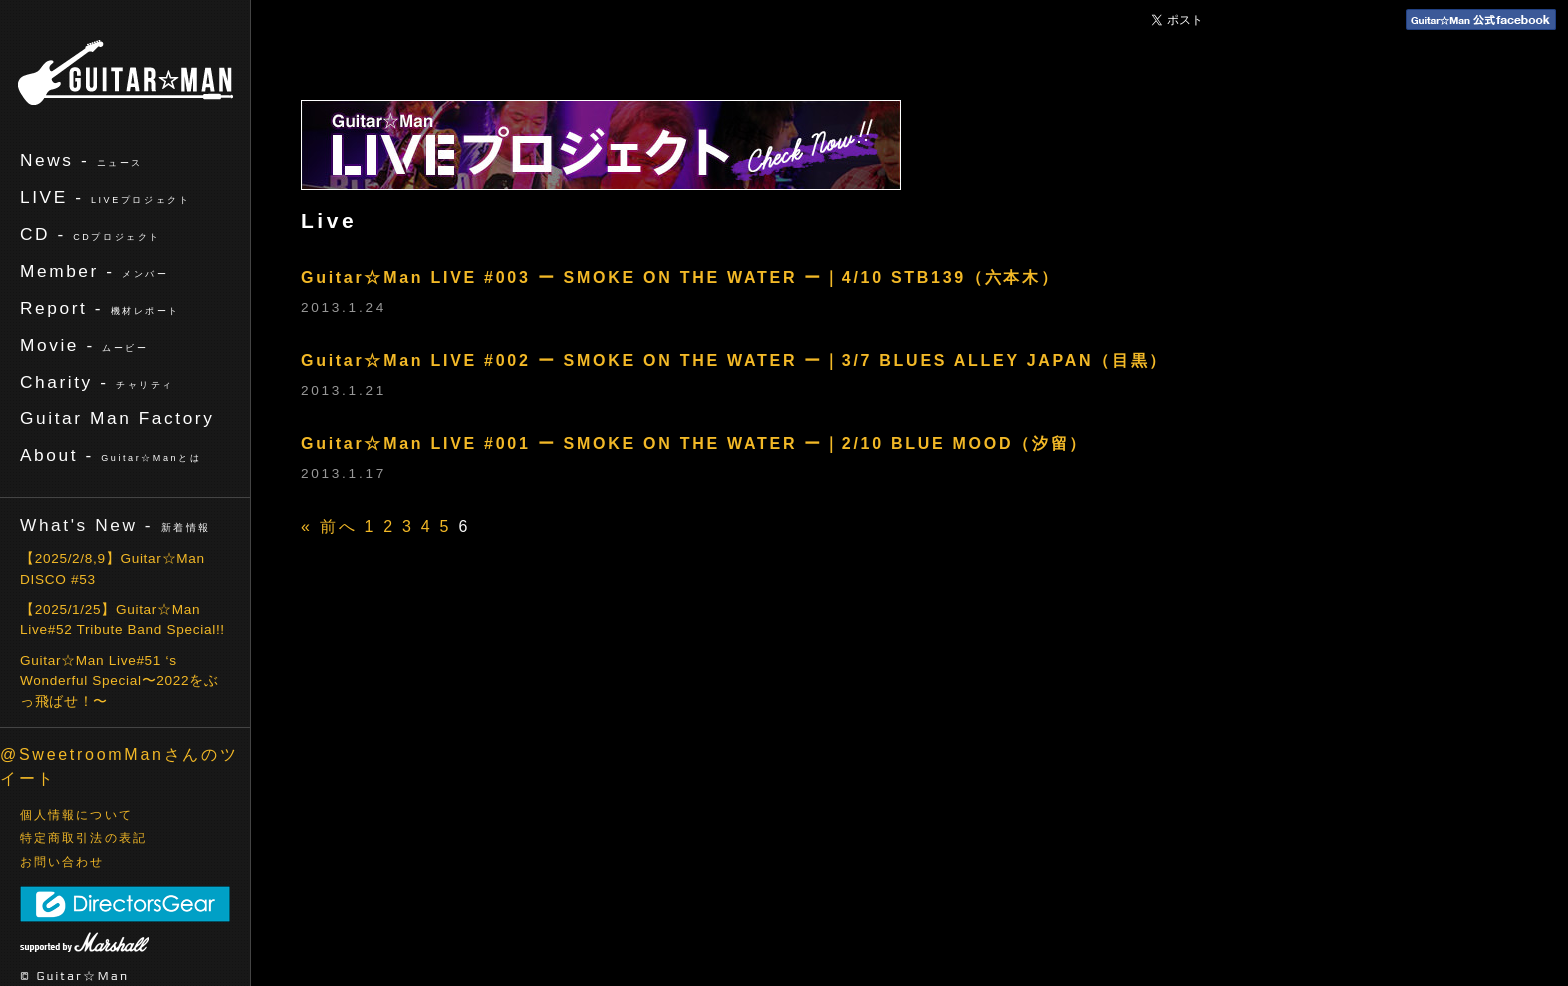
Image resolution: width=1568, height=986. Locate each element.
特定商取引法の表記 (83, 838)
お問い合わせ (62, 862)
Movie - (84, 345)
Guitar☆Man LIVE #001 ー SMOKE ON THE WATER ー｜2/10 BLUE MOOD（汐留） (694, 443)
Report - (100, 308)
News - (81, 160)
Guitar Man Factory (117, 418)
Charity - (97, 382)
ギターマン (125, 72)
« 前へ (329, 526)
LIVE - (105, 197)
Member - (94, 271)
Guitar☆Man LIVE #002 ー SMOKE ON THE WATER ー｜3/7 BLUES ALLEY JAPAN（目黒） (734, 360)
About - (110, 455)
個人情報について (76, 815)
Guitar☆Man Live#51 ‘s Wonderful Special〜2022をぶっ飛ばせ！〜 (119, 681)
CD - (90, 234)
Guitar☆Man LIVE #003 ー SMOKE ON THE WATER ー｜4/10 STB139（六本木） (680, 277)
